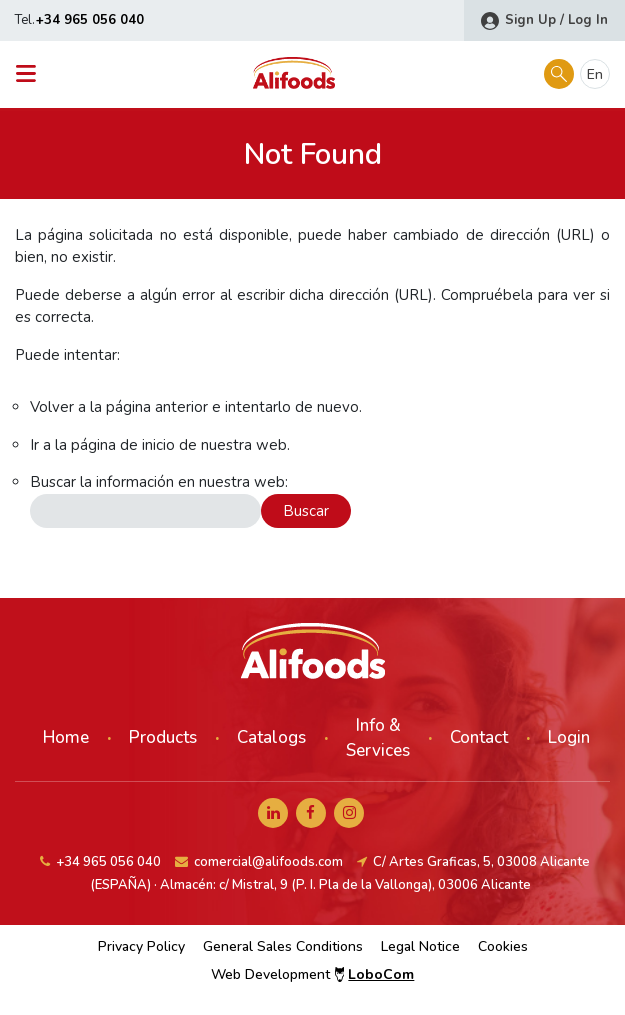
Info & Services (378, 738)
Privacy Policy (141, 946)
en (595, 74)
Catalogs (271, 737)
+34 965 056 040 (90, 20)
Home (66, 737)
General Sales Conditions (283, 946)
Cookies (503, 946)
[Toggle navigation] (31, 74)
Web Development (313, 974)
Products (163, 737)
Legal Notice (420, 946)
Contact (479, 737)
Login (569, 737)
